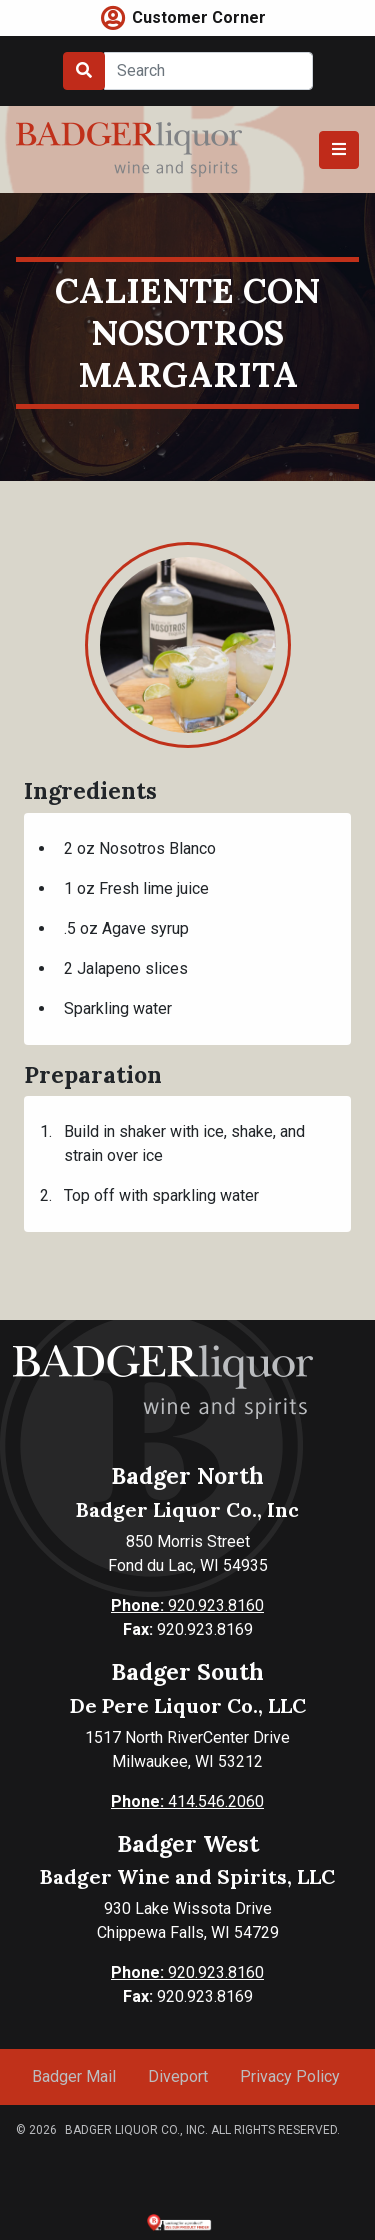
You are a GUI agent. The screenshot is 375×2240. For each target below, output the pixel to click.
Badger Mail (74, 2076)
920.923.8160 (187, 1605)
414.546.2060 (187, 1801)
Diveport (178, 2076)
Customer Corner (199, 17)
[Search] (208, 71)
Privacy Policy (290, 2076)
